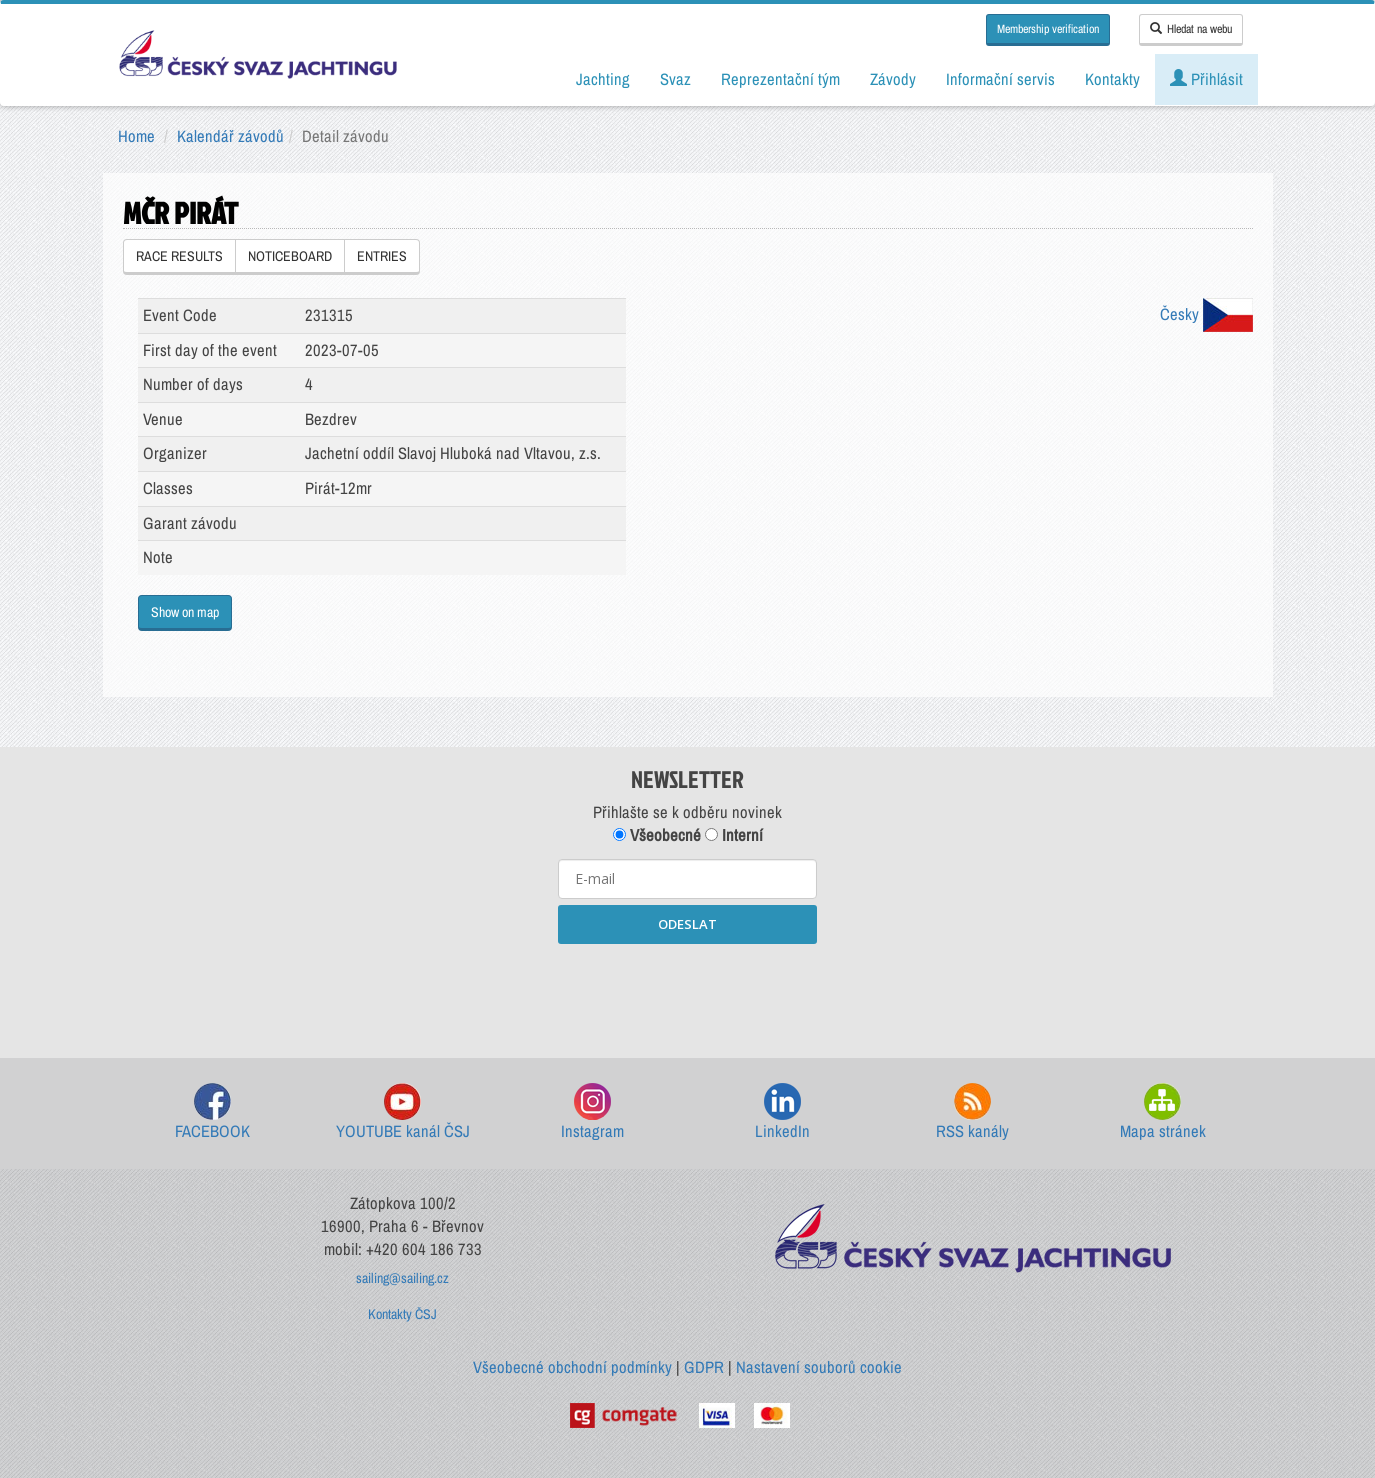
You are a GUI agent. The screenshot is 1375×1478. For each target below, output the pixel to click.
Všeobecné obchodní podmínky (572, 1367)
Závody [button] (893, 79)
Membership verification (1048, 29)
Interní (734, 835)
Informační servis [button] (1000, 79)
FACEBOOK (212, 1112)
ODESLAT (687, 924)
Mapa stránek (1163, 1112)
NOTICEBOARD (290, 256)
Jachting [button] (603, 79)
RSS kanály (972, 1112)
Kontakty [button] (1112, 79)
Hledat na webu (1191, 29)
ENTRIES (382, 256)
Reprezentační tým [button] (780, 79)
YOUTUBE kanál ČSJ (403, 1112)
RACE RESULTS (179, 256)
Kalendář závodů (230, 136)
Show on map (185, 612)
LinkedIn (782, 1112)
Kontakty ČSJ (402, 1314)
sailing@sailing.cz (402, 1278)
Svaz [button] (675, 79)
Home (136, 136)
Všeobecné (657, 835)
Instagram (592, 1112)
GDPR (704, 1367)
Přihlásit (1206, 79)
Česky (1206, 314)
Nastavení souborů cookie (819, 1367)
